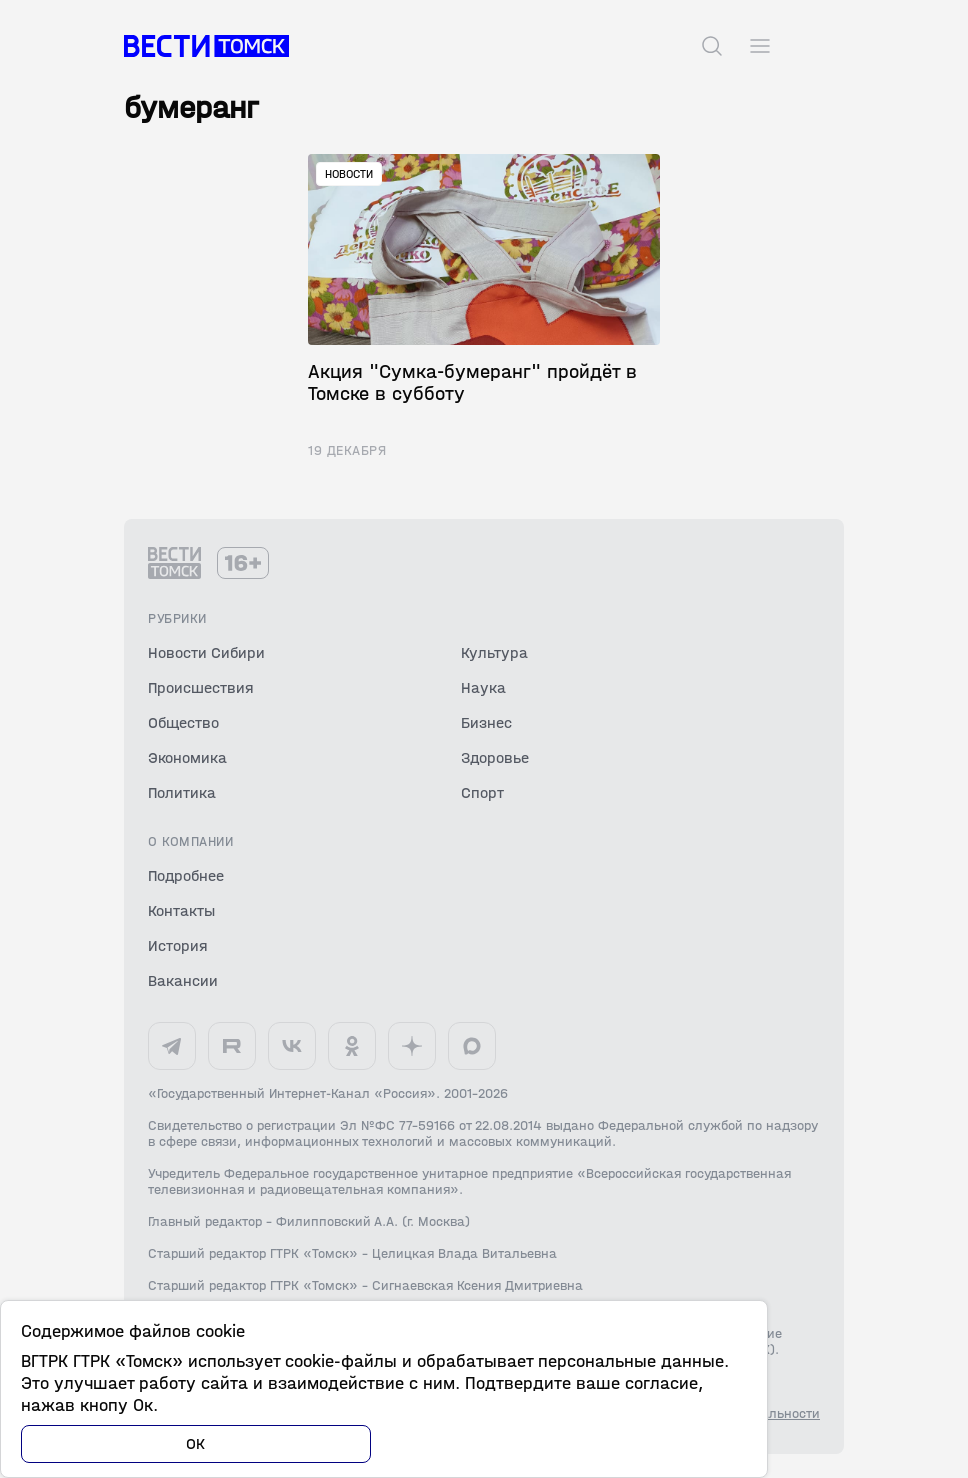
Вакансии (183, 980)
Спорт (482, 792)
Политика (182, 792)
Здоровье (495, 757)
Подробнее (186, 875)
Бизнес (486, 722)
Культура (494, 652)
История (178, 945)
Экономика (187, 757)
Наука (483, 687)
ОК (196, 1443)
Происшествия (201, 687)
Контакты (181, 910)
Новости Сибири (206, 652)
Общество (183, 722)
